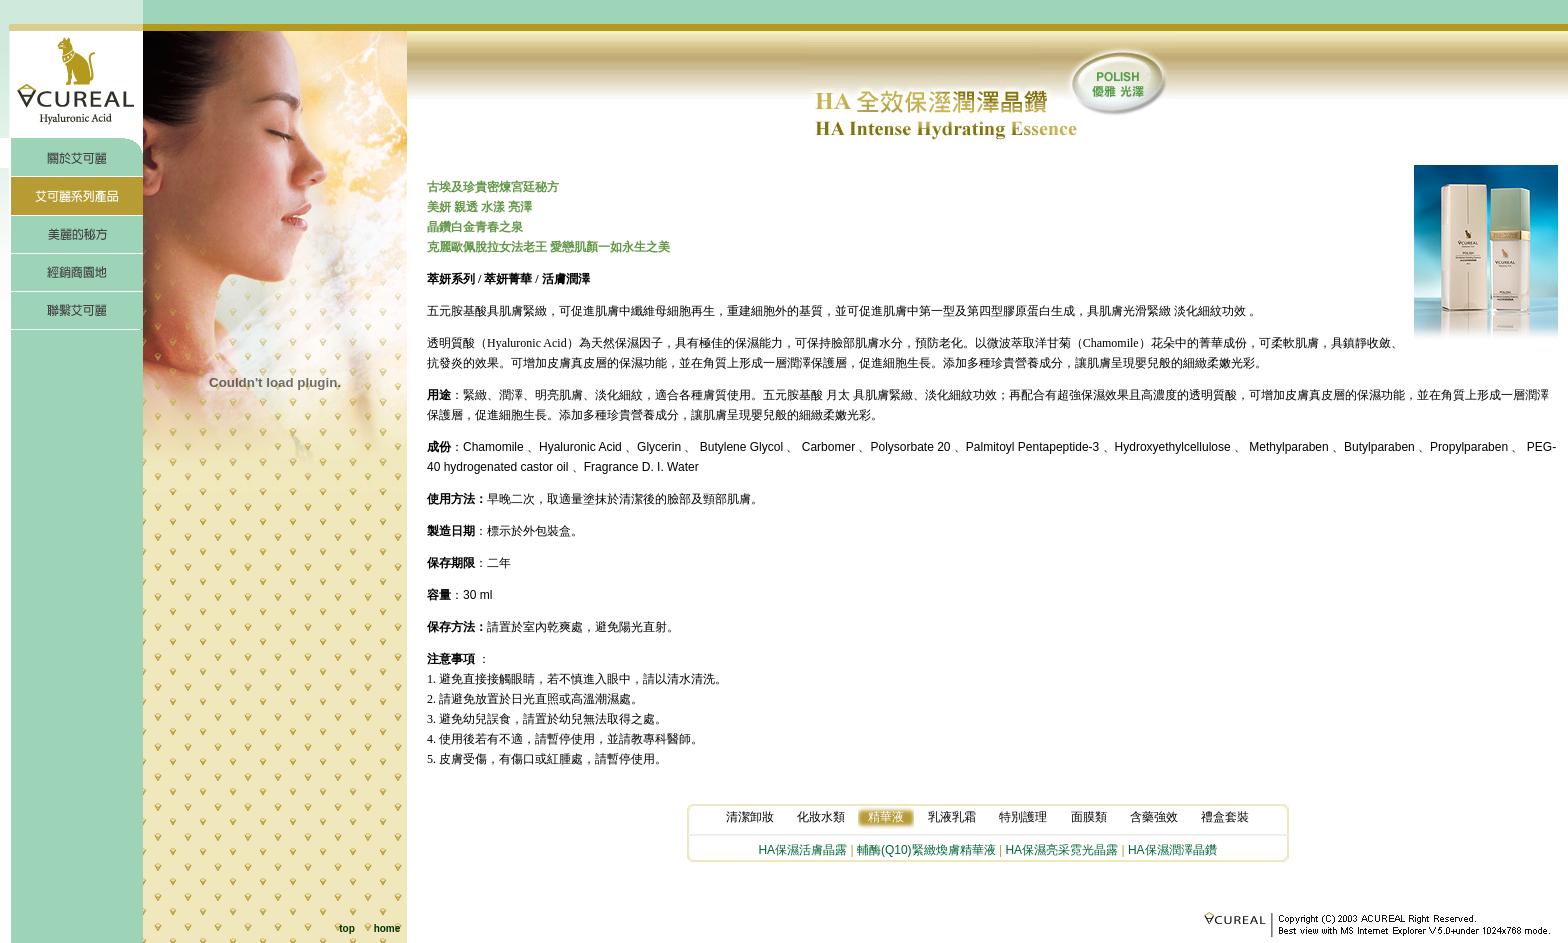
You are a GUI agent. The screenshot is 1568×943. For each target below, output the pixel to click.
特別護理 (1023, 817)
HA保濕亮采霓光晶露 (1061, 850)
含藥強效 (1154, 817)
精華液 (886, 817)
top (347, 928)
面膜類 (1089, 817)
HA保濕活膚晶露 (802, 850)
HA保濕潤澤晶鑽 (1172, 850)
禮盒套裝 (1225, 817)
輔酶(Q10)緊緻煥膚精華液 (926, 850)
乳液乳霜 (952, 817)
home (387, 928)
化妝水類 (821, 817)
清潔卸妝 (750, 817)
